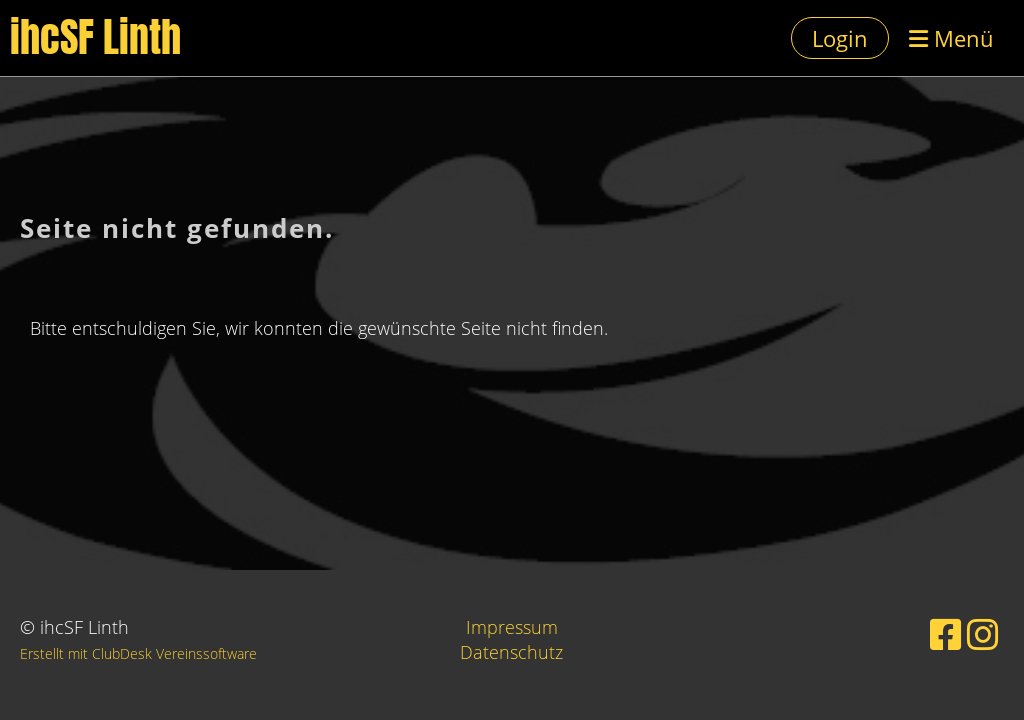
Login (840, 38)
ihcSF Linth (95, 38)
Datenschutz (511, 652)
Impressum (512, 627)
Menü (951, 38)
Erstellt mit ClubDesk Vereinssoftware (138, 653)
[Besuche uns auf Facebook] (946, 634)
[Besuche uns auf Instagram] (983, 634)
